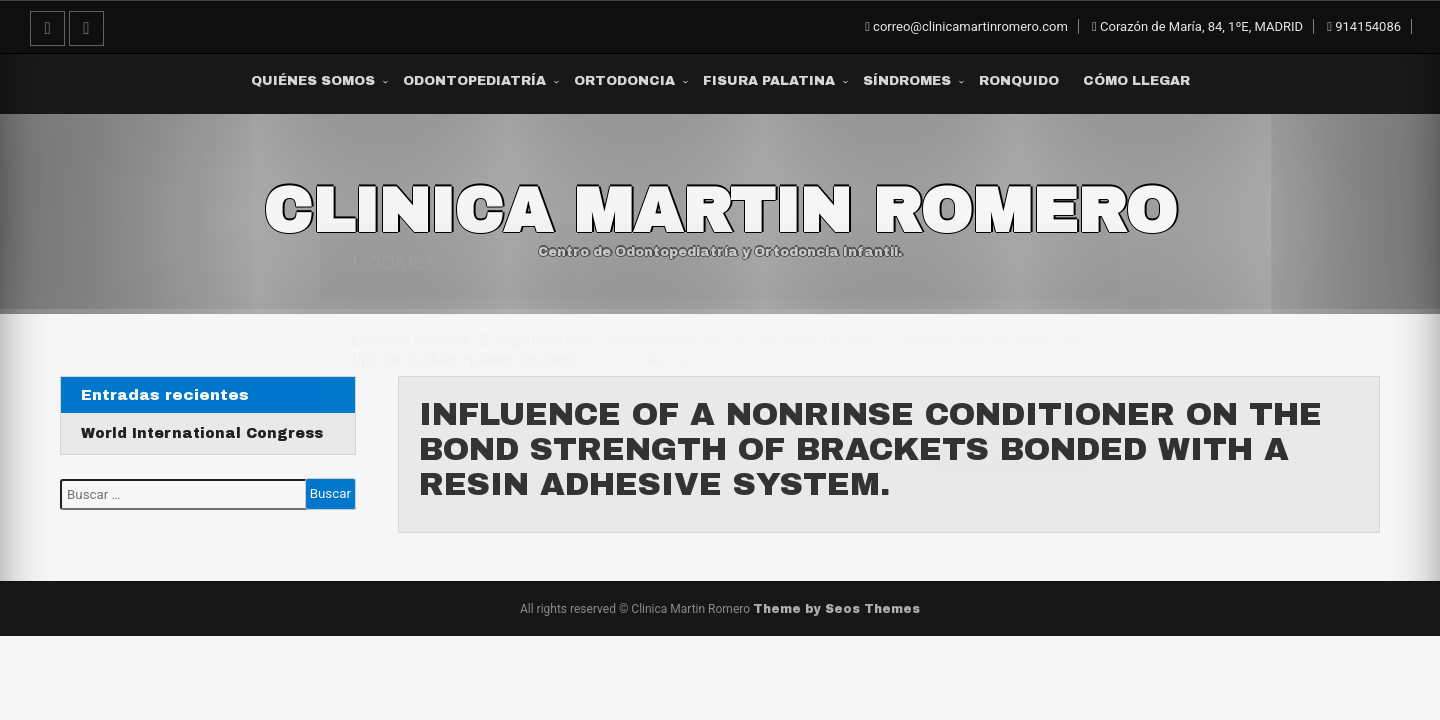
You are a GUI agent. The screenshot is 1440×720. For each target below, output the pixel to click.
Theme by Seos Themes (836, 609)
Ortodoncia (624, 81)
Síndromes (907, 81)
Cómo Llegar (1136, 81)
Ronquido (1019, 81)
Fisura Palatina (769, 81)
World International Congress (201, 433)
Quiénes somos (313, 81)
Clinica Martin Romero (720, 211)
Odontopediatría (474, 81)
